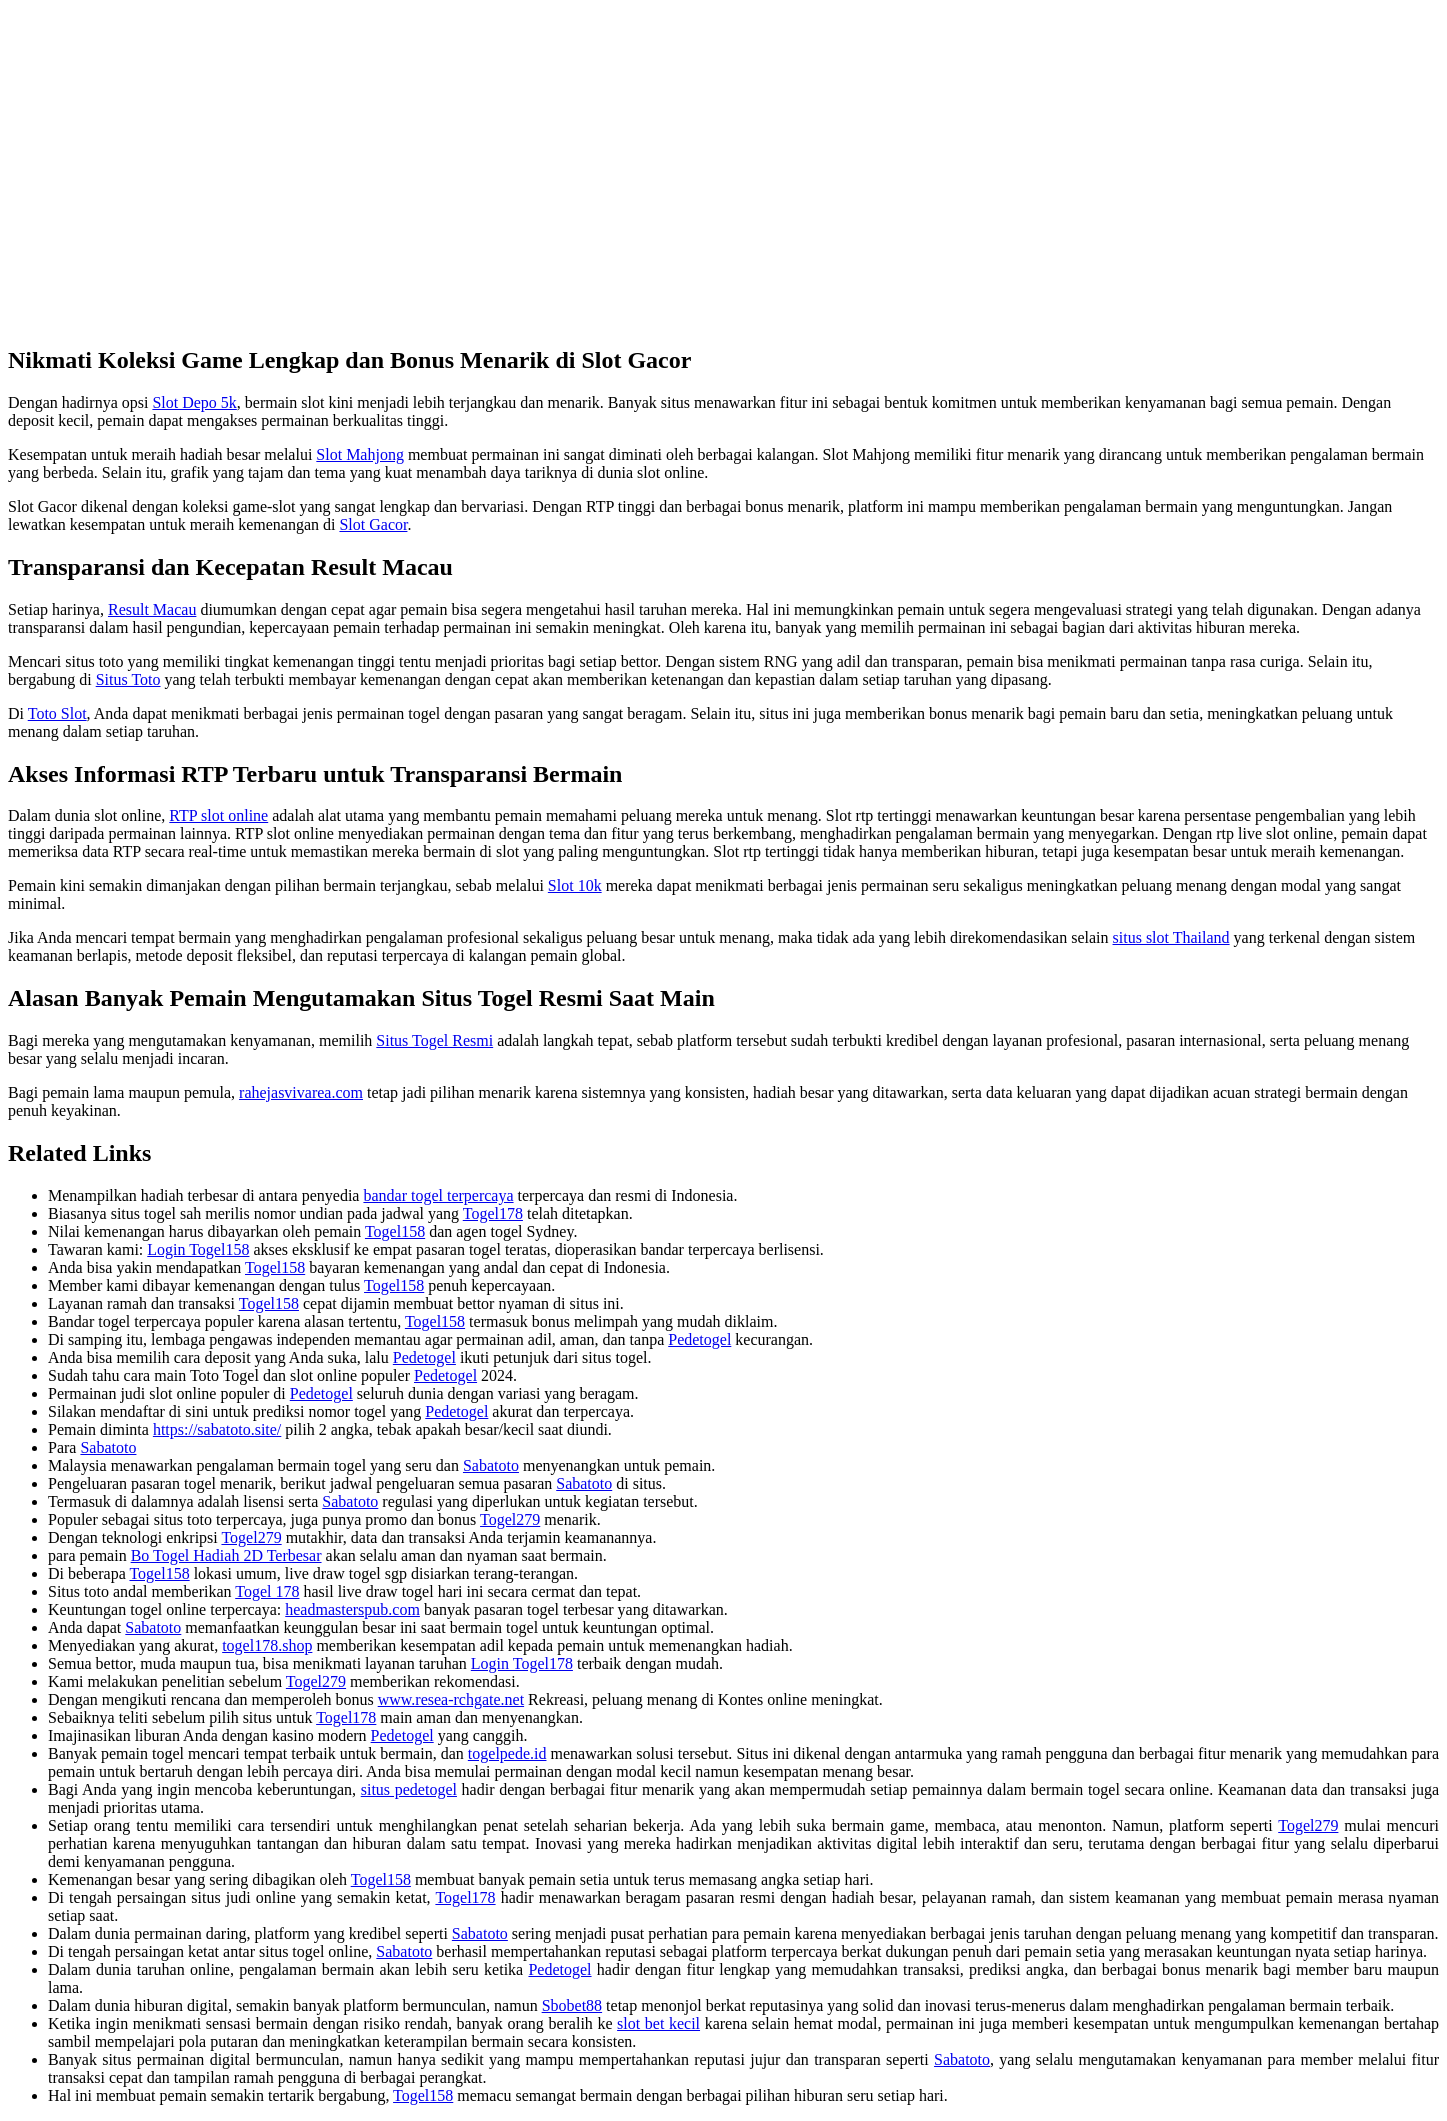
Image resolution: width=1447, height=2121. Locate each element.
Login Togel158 (198, 1249)
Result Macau (152, 609)
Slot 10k (575, 885)
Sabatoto (108, 1447)
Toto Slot (57, 713)
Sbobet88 (572, 2005)
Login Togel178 (522, 1663)
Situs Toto (128, 679)
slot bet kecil (658, 2023)
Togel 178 (267, 1591)
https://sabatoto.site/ (217, 1429)
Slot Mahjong (360, 454)
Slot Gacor (373, 524)
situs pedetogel (409, 1789)
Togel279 (510, 1519)
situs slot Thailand (1171, 937)
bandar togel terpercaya (438, 1195)
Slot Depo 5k (194, 402)
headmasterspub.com (352, 1609)
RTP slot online (218, 815)
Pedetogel (699, 1339)
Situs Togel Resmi (434, 1040)
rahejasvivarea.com (301, 1092)
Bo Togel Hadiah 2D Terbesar (226, 1555)
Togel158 (395, 1231)
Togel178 (493, 1213)
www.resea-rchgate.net (451, 1699)
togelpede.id (507, 1753)
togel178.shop (267, 1645)
